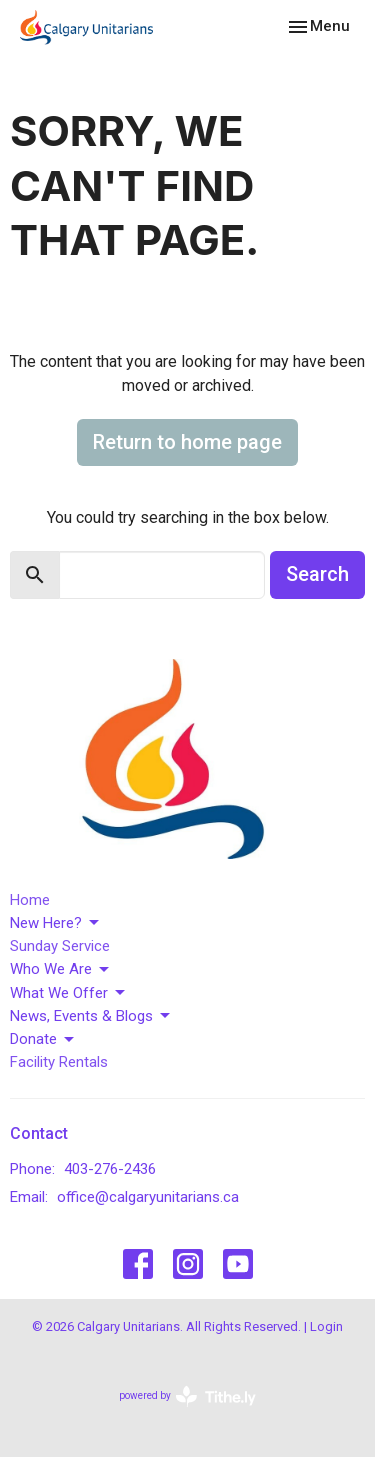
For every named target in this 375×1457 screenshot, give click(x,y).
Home (30, 900)
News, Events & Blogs (91, 1016)
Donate (43, 1040)
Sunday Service (60, 946)
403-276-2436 (110, 1169)
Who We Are (61, 970)
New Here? (56, 923)
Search (317, 574)
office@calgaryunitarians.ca (148, 1197)
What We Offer (69, 993)
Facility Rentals (59, 1062)
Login (326, 1326)
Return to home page (187, 442)
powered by (187, 1396)
